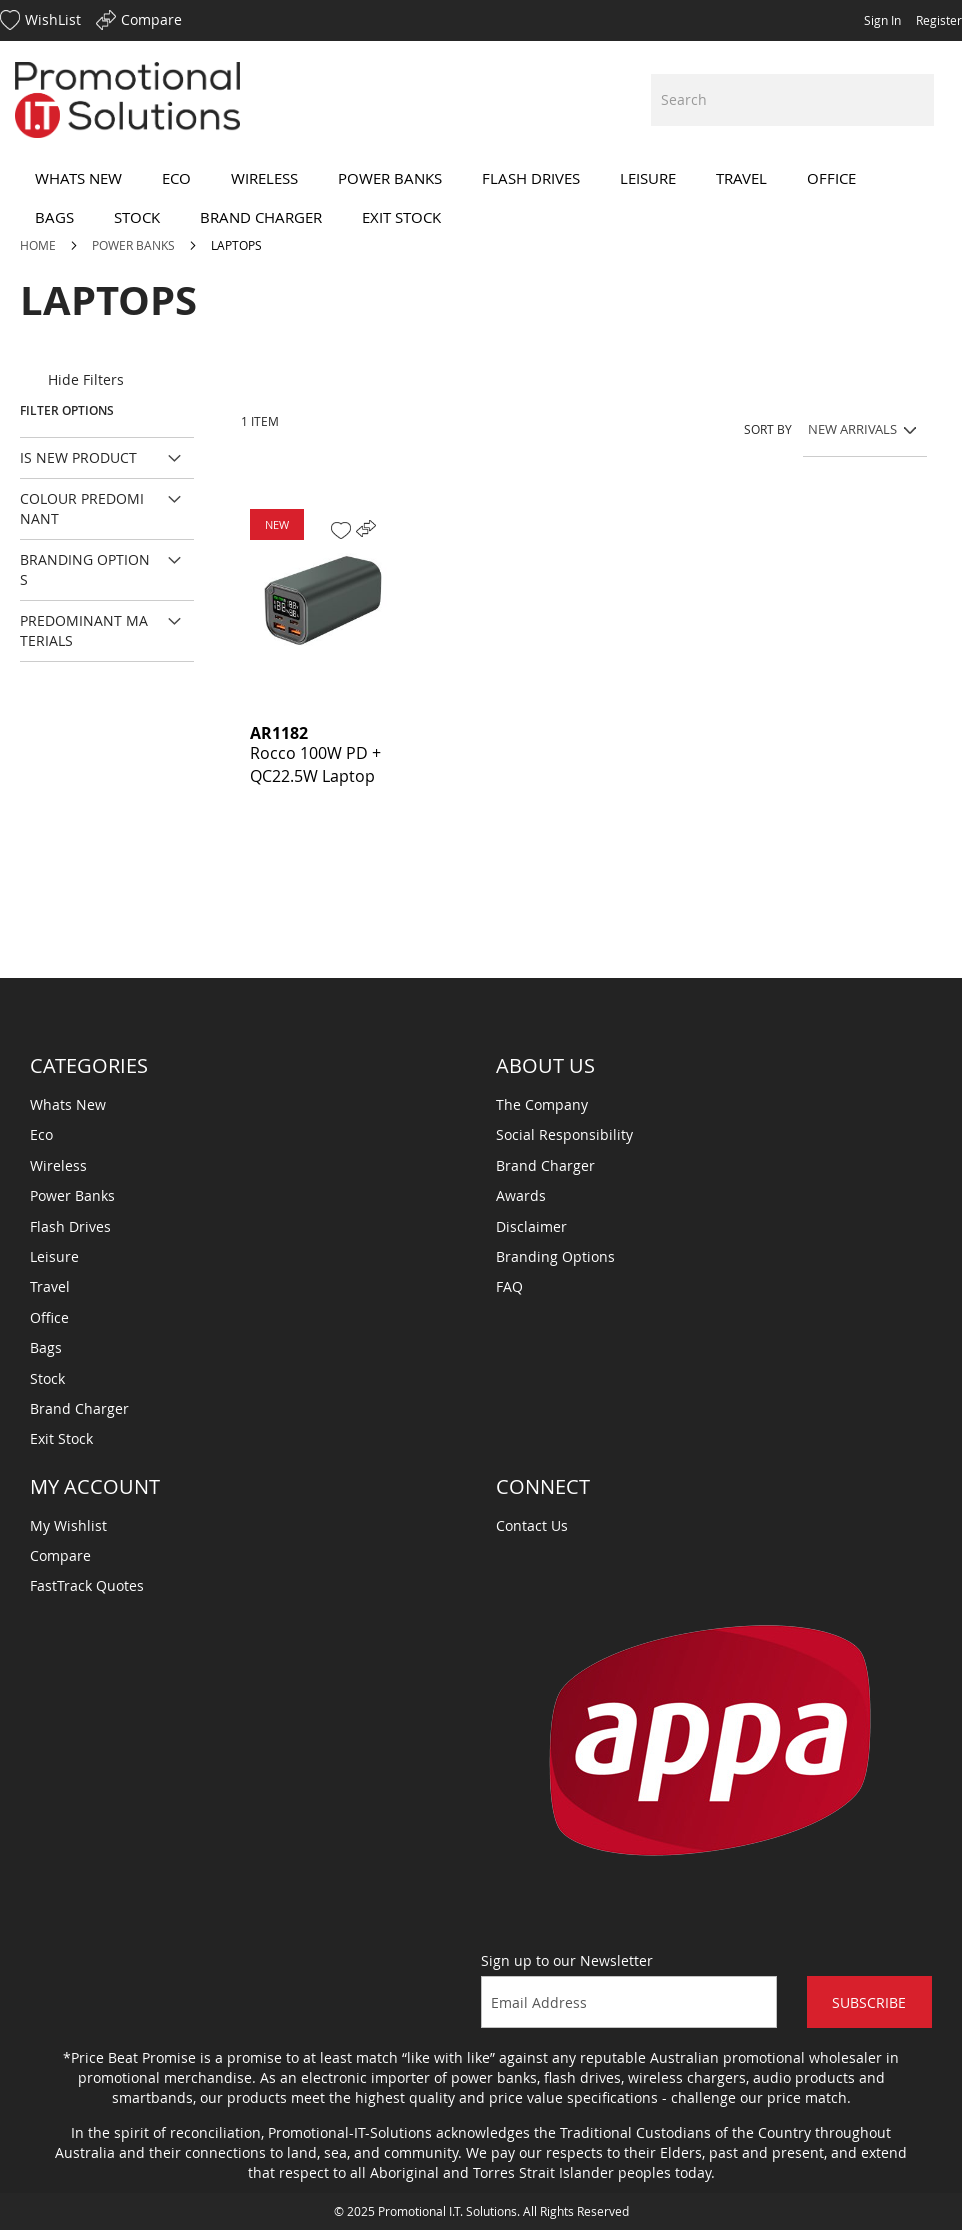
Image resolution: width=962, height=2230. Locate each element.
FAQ (509, 1286)
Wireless (58, 1165)
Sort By (768, 429)
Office (49, 1317)
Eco (41, 1134)
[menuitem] (78, 178)
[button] (341, 531)
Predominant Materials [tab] (84, 630)
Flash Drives (70, 1226)
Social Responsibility (564, 1134)
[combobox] (792, 100)
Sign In (882, 20)
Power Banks (135, 245)
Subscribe (869, 2002)
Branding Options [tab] (85, 569)
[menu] (481, 198)
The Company (542, 1104)
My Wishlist (68, 1525)
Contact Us (532, 1525)
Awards (521, 1195)
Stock (47, 1378)
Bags (46, 1347)
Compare (60, 1555)
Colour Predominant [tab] (82, 508)
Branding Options (555, 1256)
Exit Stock (61, 1438)
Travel (50, 1286)
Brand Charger (79, 1408)
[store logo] (127, 100)
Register (939, 20)
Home (39, 245)
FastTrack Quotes (87, 1585)
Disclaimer (531, 1226)
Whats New (68, 1104)
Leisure (54, 1256)
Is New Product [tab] (78, 457)
